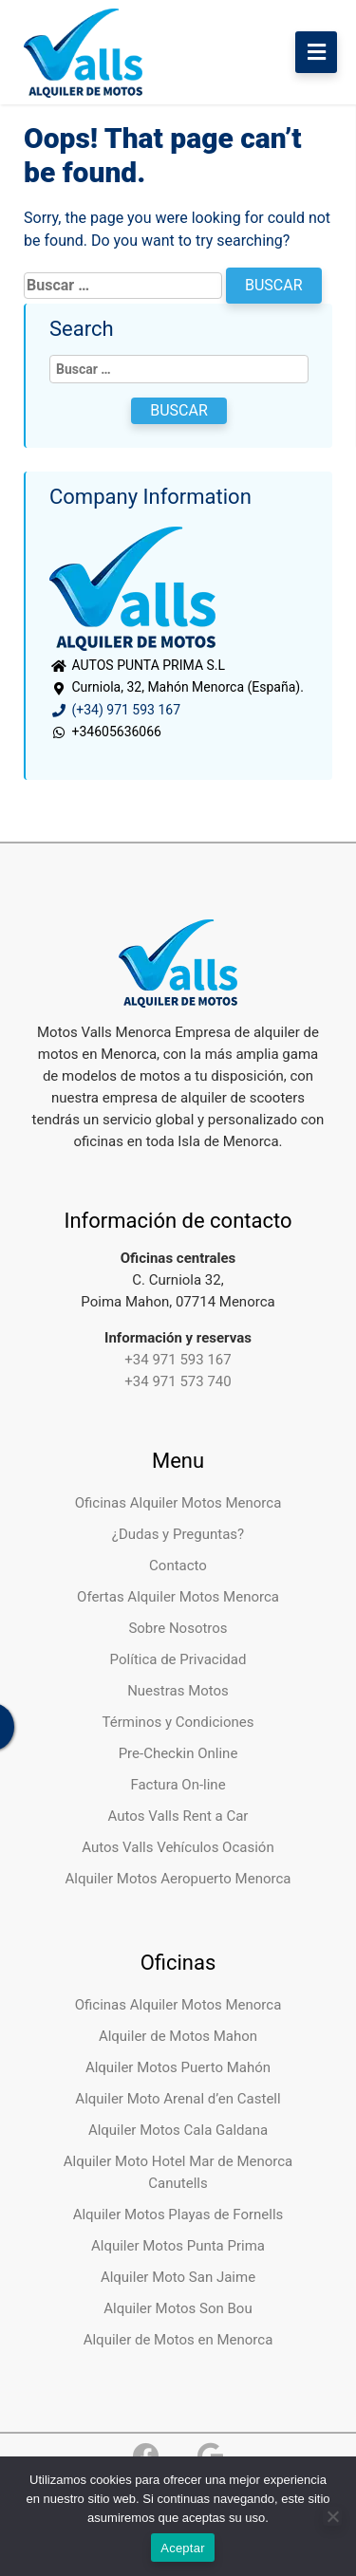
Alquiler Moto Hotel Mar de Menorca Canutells (178, 2172)
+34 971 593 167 (177, 1359)
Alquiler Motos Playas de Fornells (178, 2214)
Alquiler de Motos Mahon (178, 2036)
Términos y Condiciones (178, 1722)
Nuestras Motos (178, 1690)
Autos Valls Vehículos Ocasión (177, 1847)
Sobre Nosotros (177, 1628)
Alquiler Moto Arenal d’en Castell (177, 2098)
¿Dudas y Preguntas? (178, 1534)
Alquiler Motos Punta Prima (178, 2245)
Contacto (178, 1565)
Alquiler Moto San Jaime (178, 2277)
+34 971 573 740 (177, 1381)
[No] (332, 2516)
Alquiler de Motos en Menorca (178, 2339)
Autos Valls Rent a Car (178, 1816)
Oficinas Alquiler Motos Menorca (178, 1502)
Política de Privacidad (178, 1659)
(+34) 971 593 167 (114, 709)
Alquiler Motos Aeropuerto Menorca (178, 1878)
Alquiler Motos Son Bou (177, 2308)
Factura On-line (177, 1784)
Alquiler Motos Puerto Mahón (178, 2067)
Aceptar (182, 2548)
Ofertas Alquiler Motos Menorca (178, 1596)
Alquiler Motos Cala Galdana (178, 2130)
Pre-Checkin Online (178, 1753)
